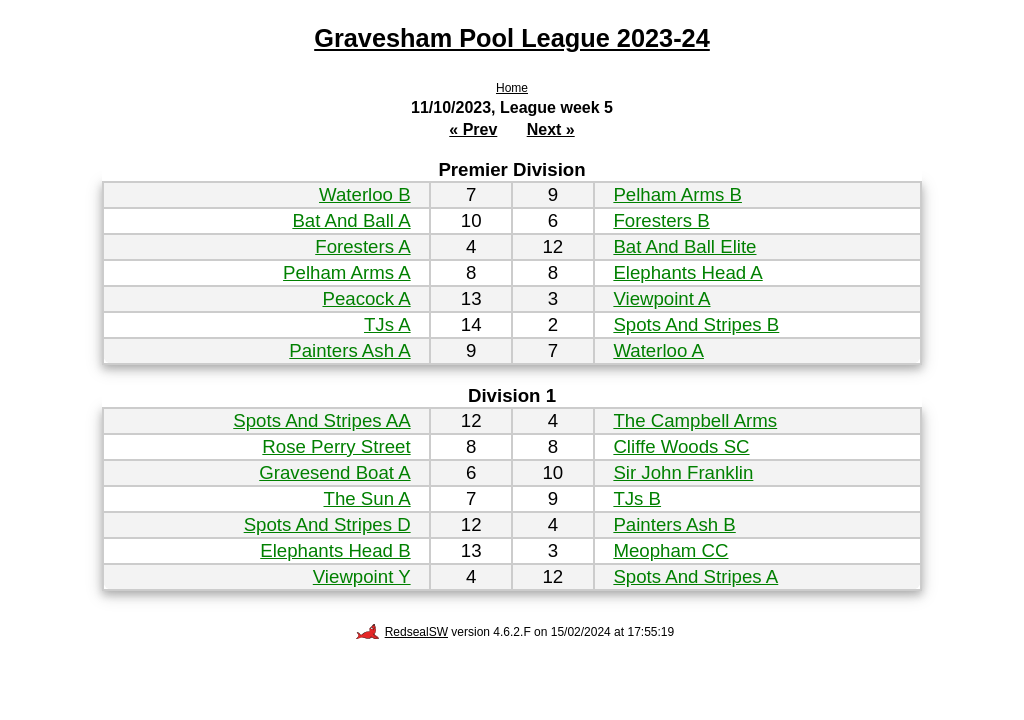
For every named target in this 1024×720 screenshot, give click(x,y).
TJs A (387, 324)
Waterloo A (658, 350)
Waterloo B (365, 194)
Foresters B (661, 220)
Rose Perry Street (336, 446)
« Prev (473, 129)
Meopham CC (670, 550)
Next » (551, 129)
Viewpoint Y (362, 576)
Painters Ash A (349, 350)
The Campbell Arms (695, 420)
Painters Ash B (674, 524)
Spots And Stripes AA (321, 420)
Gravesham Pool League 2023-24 (512, 38)
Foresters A (362, 246)
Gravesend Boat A (334, 472)
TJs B (637, 498)
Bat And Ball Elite (684, 246)
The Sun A (367, 498)
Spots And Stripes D (327, 524)
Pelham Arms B (677, 194)
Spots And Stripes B (696, 324)
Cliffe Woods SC (681, 446)
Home (512, 88)
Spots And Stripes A (695, 576)
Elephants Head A (687, 272)
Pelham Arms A (347, 272)
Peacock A (366, 298)
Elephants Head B (335, 550)
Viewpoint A (661, 298)
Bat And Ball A (351, 220)
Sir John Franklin (683, 472)
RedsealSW (402, 632)
